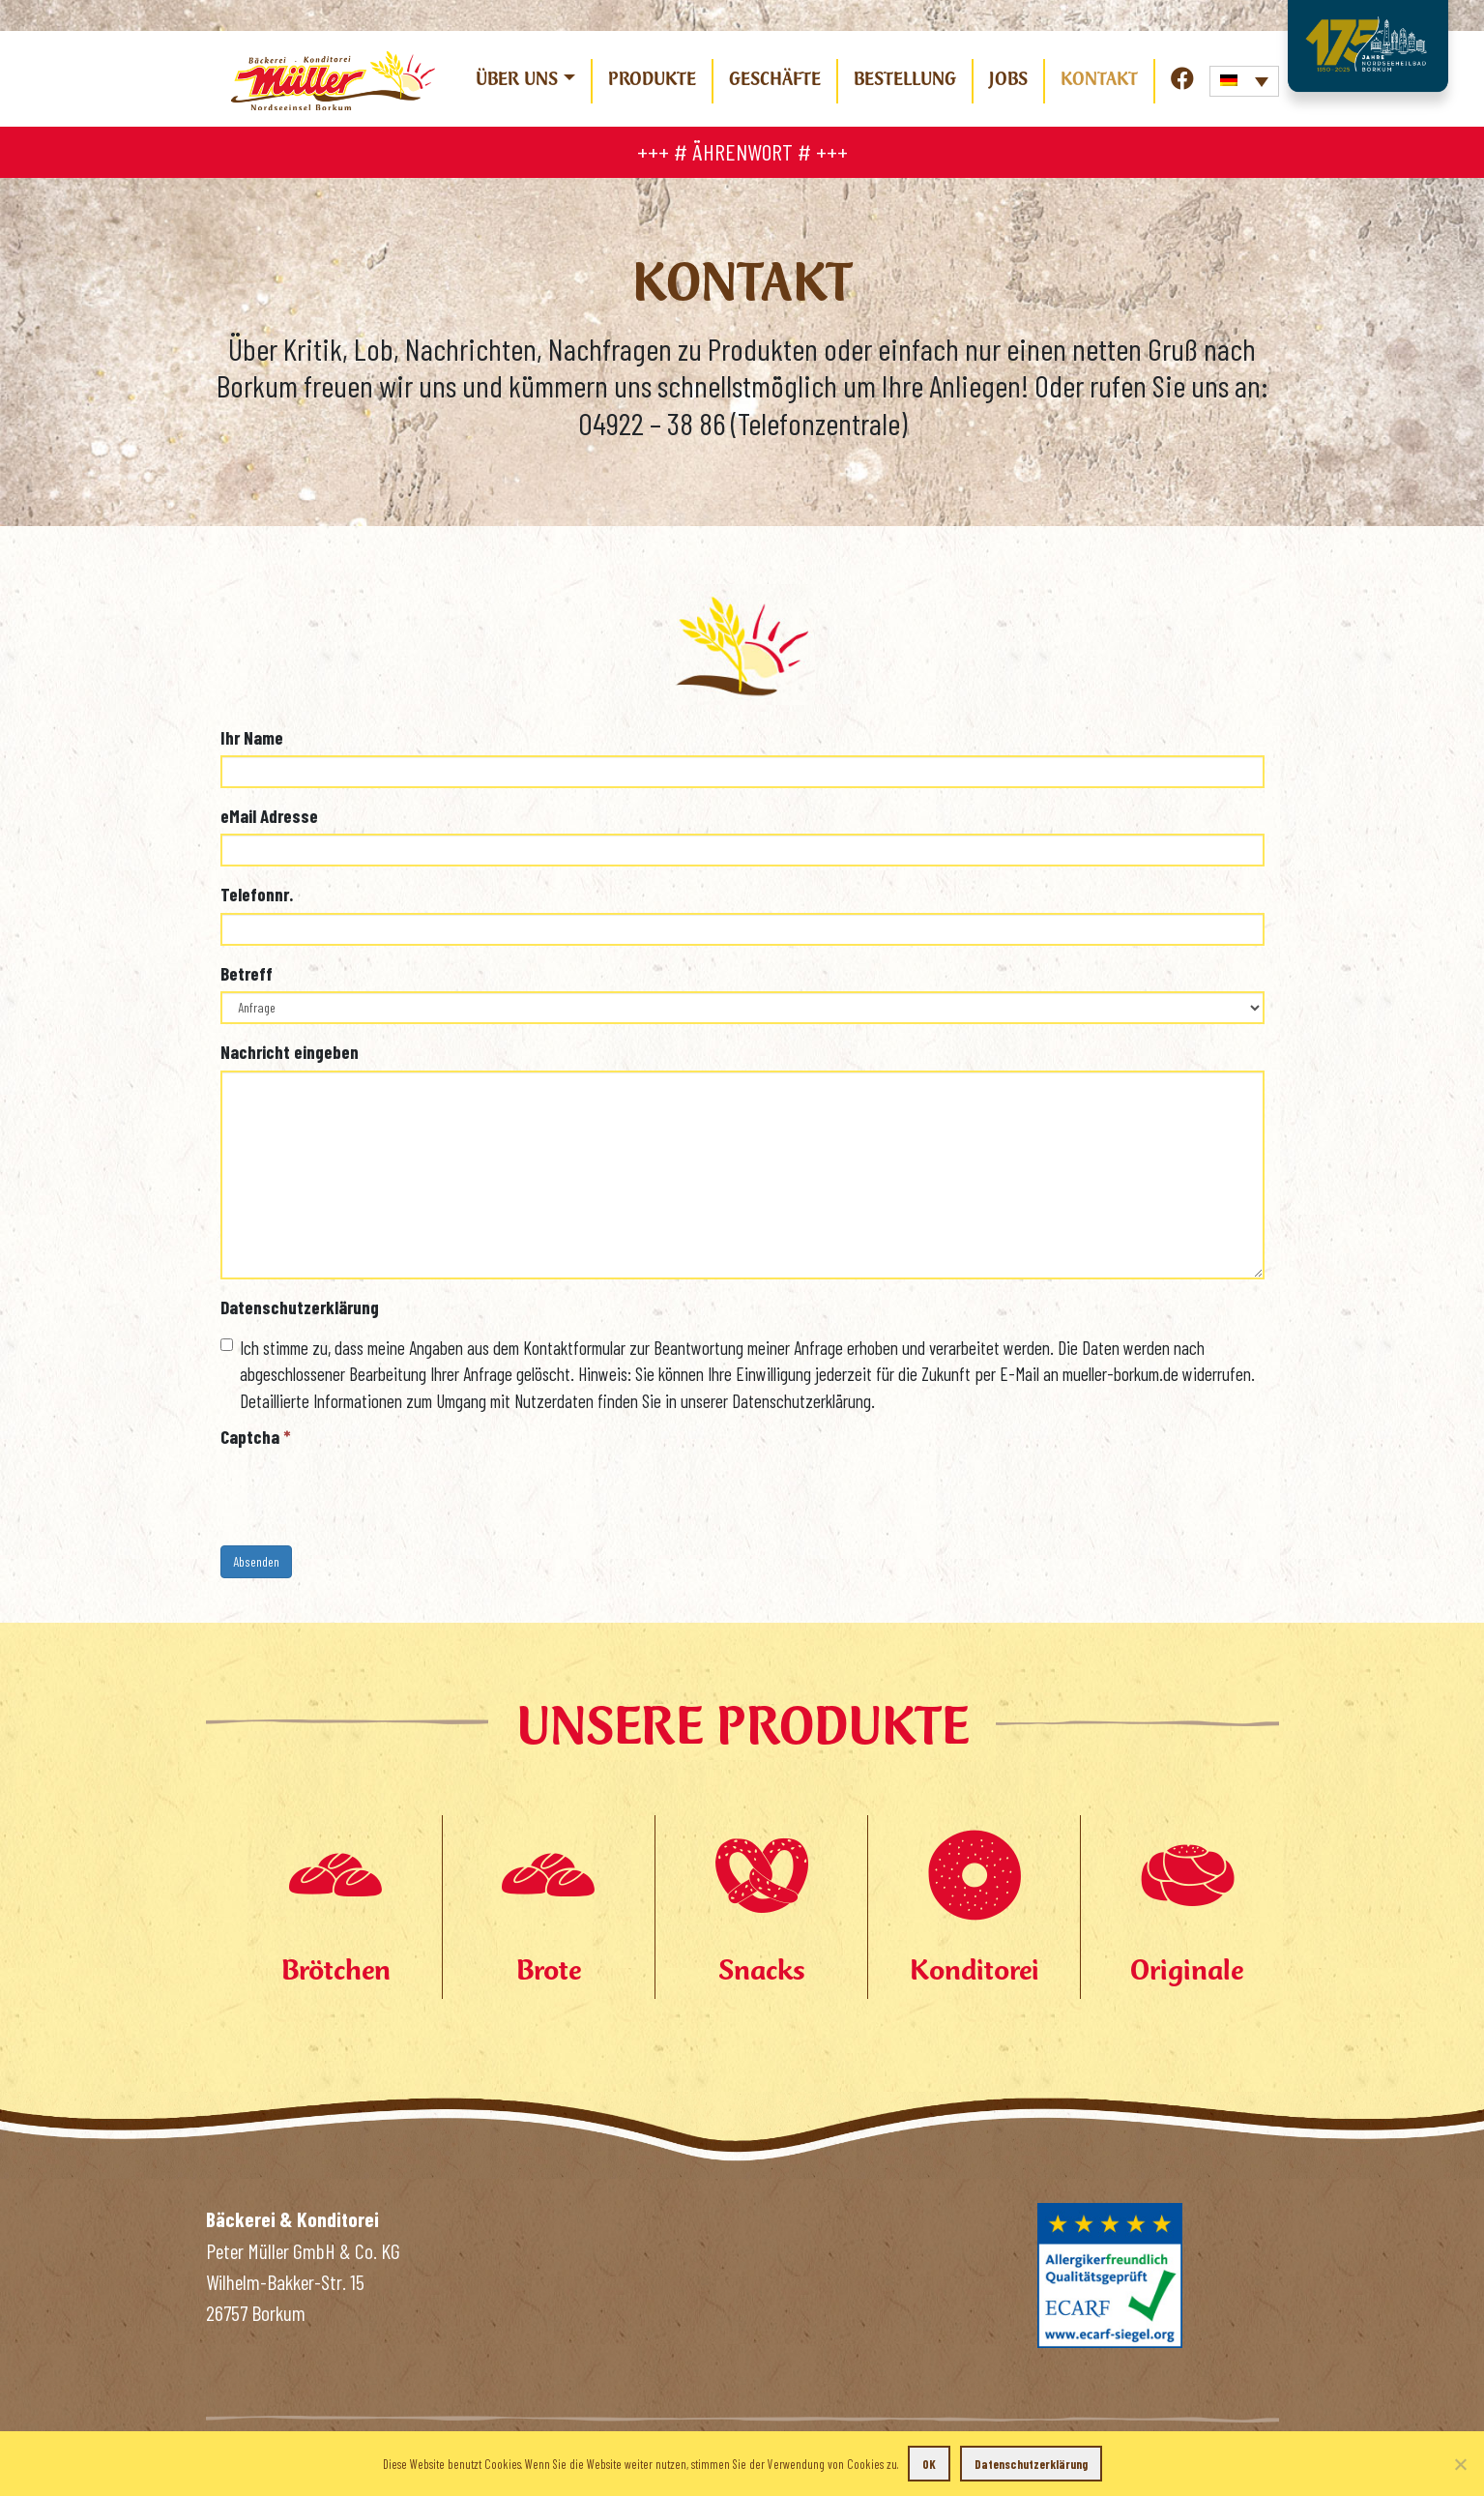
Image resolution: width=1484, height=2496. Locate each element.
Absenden (256, 1561)
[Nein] (1459, 2464)
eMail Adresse (269, 816)
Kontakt (1099, 78)
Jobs (1008, 78)
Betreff (246, 973)
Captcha (255, 1436)
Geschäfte (775, 78)
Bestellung (905, 78)
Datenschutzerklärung (299, 1307)
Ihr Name (251, 737)
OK (929, 2464)
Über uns (517, 78)
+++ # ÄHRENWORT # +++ (742, 151)
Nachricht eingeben (289, 1052)
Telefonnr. (256, 894)
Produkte (652, 78)
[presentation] (367, 1493)
